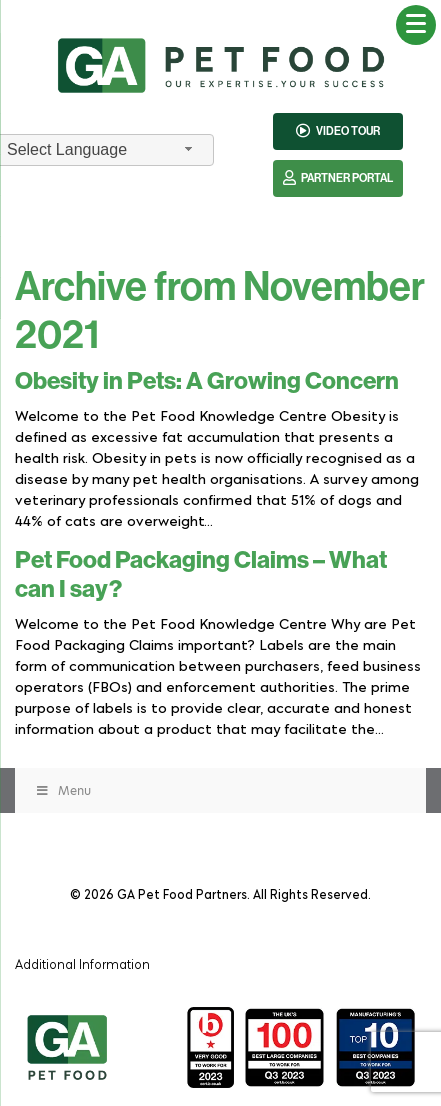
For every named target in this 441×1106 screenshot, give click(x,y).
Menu (63, 790)
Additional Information (82, 963)
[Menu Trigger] (416, 25)
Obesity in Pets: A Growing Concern (207, 381)
